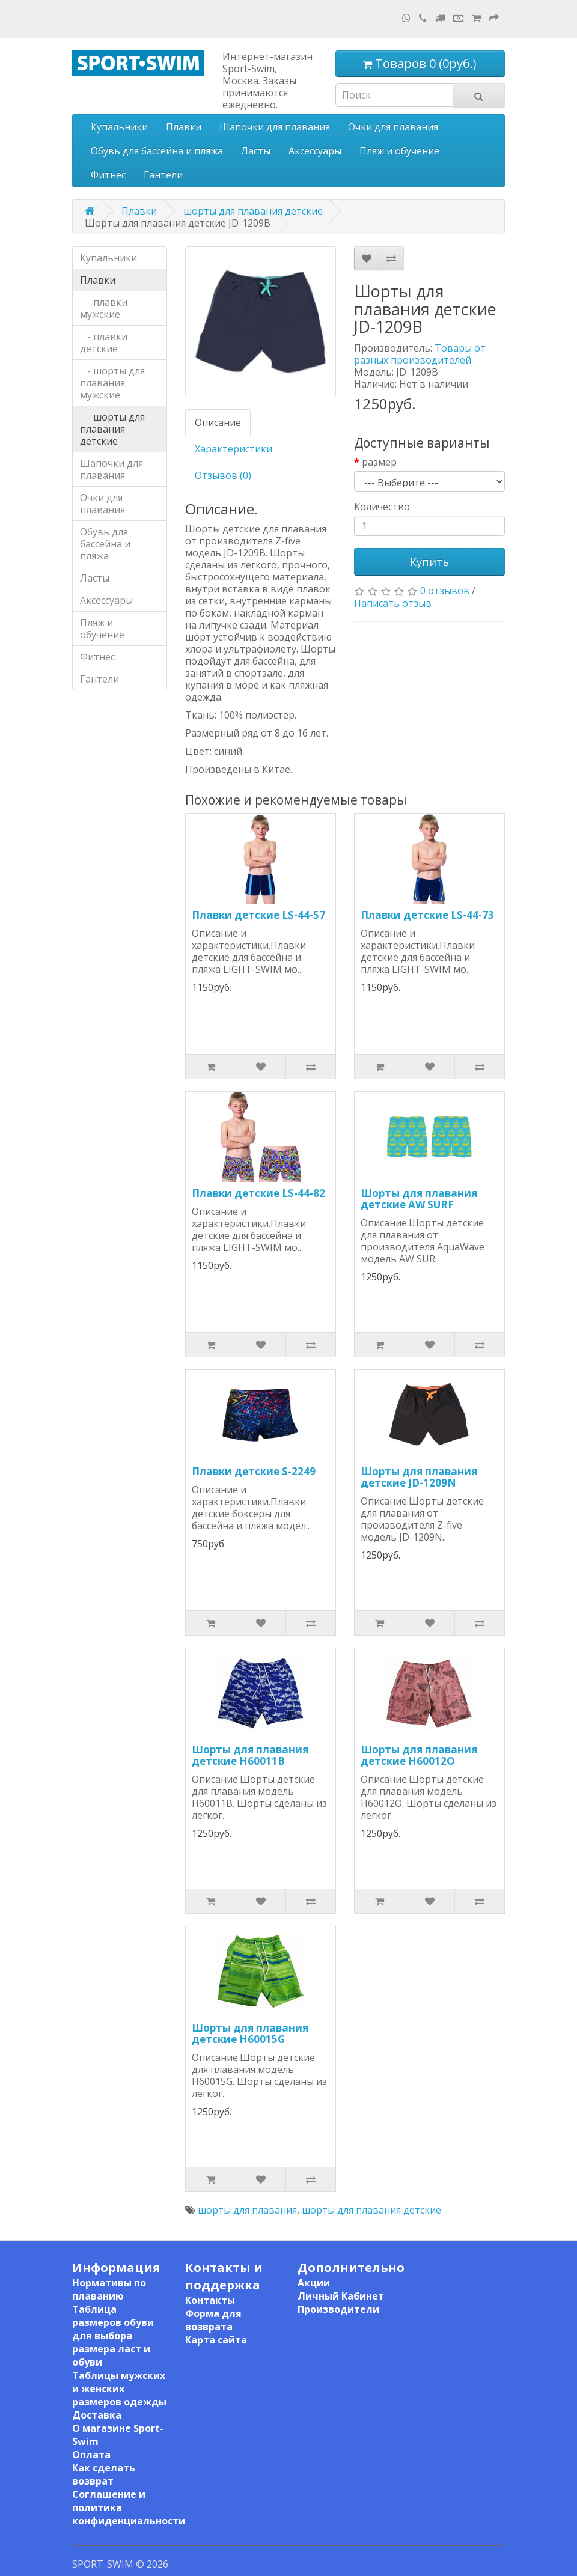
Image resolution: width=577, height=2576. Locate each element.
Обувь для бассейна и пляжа (157, 150)
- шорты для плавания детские (112, 429)
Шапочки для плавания (274, 126)
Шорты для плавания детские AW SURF (419, 1198)
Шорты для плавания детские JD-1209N (419, 1477)
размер (379, 462)
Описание (218, 422)
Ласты (255, 150)
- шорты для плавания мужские (112, 382)
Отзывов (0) (223, 475)
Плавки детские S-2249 (254, 1471)
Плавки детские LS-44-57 (258, 915)
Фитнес (108, 174)
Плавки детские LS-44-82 (258, 1193)
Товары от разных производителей (420, 354)
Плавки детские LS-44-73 (427, 915)
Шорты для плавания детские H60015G (250, 2033)
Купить (429, 562)
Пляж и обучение (399, 150)
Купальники (119, 126)
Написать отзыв (393, 603)
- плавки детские (103, 342)
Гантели (163, 174)
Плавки (183, 126)
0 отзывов (444, 590)
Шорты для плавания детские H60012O (419, 1755)
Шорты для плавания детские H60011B (250, 1755)
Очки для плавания (393, 126)
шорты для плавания (247, 2210)
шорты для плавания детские (253, 211)
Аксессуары (314, 150)
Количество (382, 507)
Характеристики (233, 448)
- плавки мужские (103, 308)
